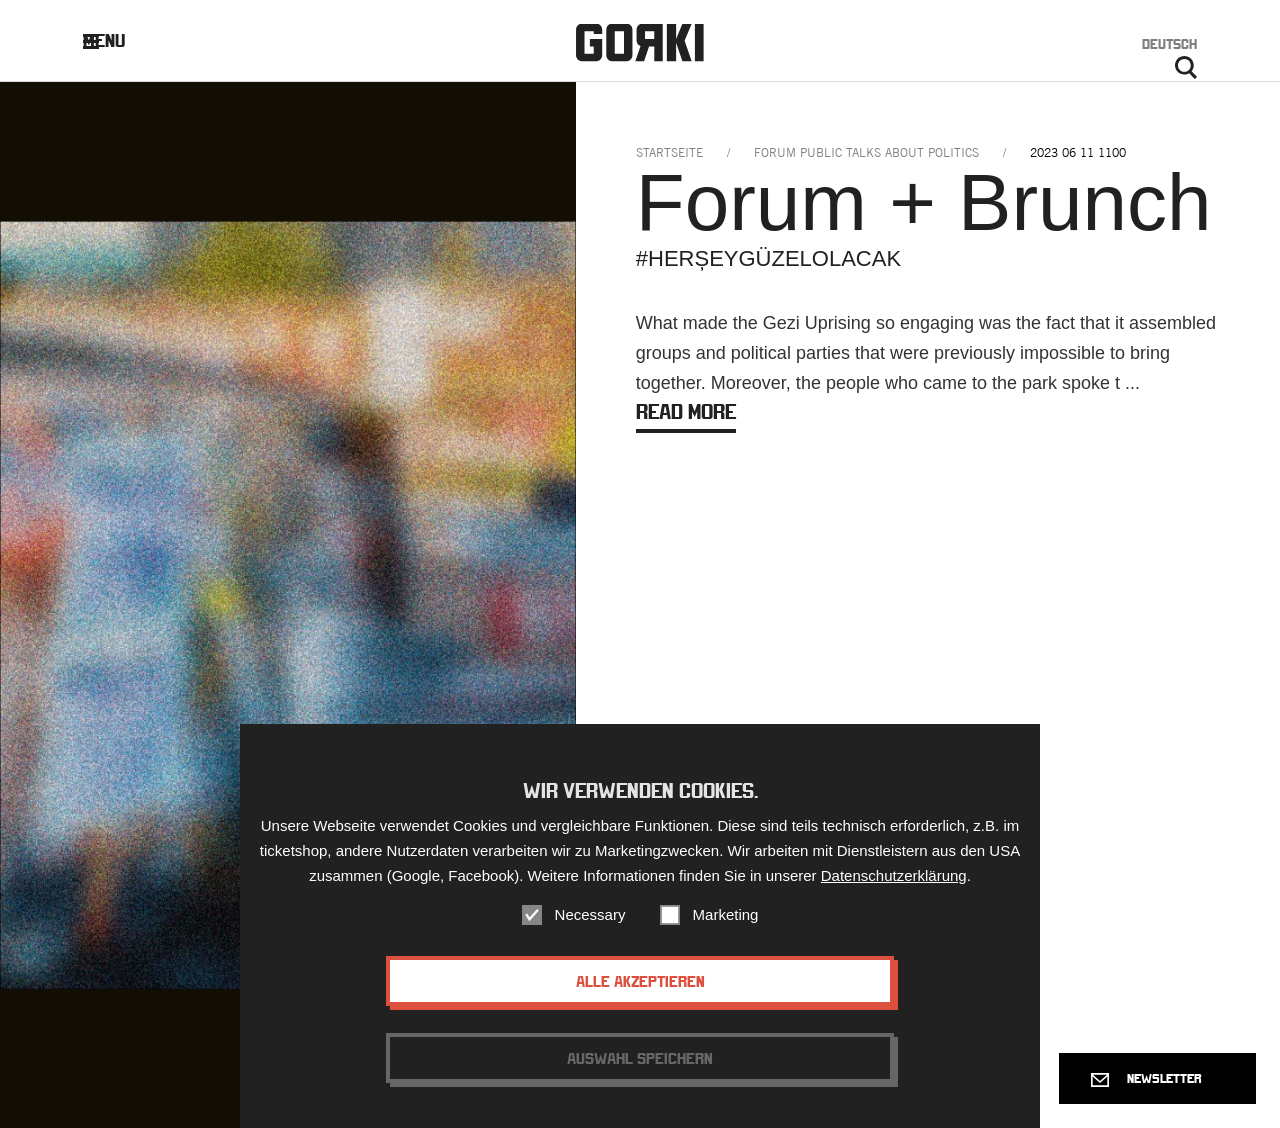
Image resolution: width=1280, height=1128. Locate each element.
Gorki (640, 42)
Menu (119, 40)
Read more (686, 411)
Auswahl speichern (640, 1062)
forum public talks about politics (866, 152)
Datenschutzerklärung (894, 879)
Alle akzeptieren (640, 985)
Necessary (590, 918)
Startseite (669, 152)
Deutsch (1169, 44)
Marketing (726, 918)
